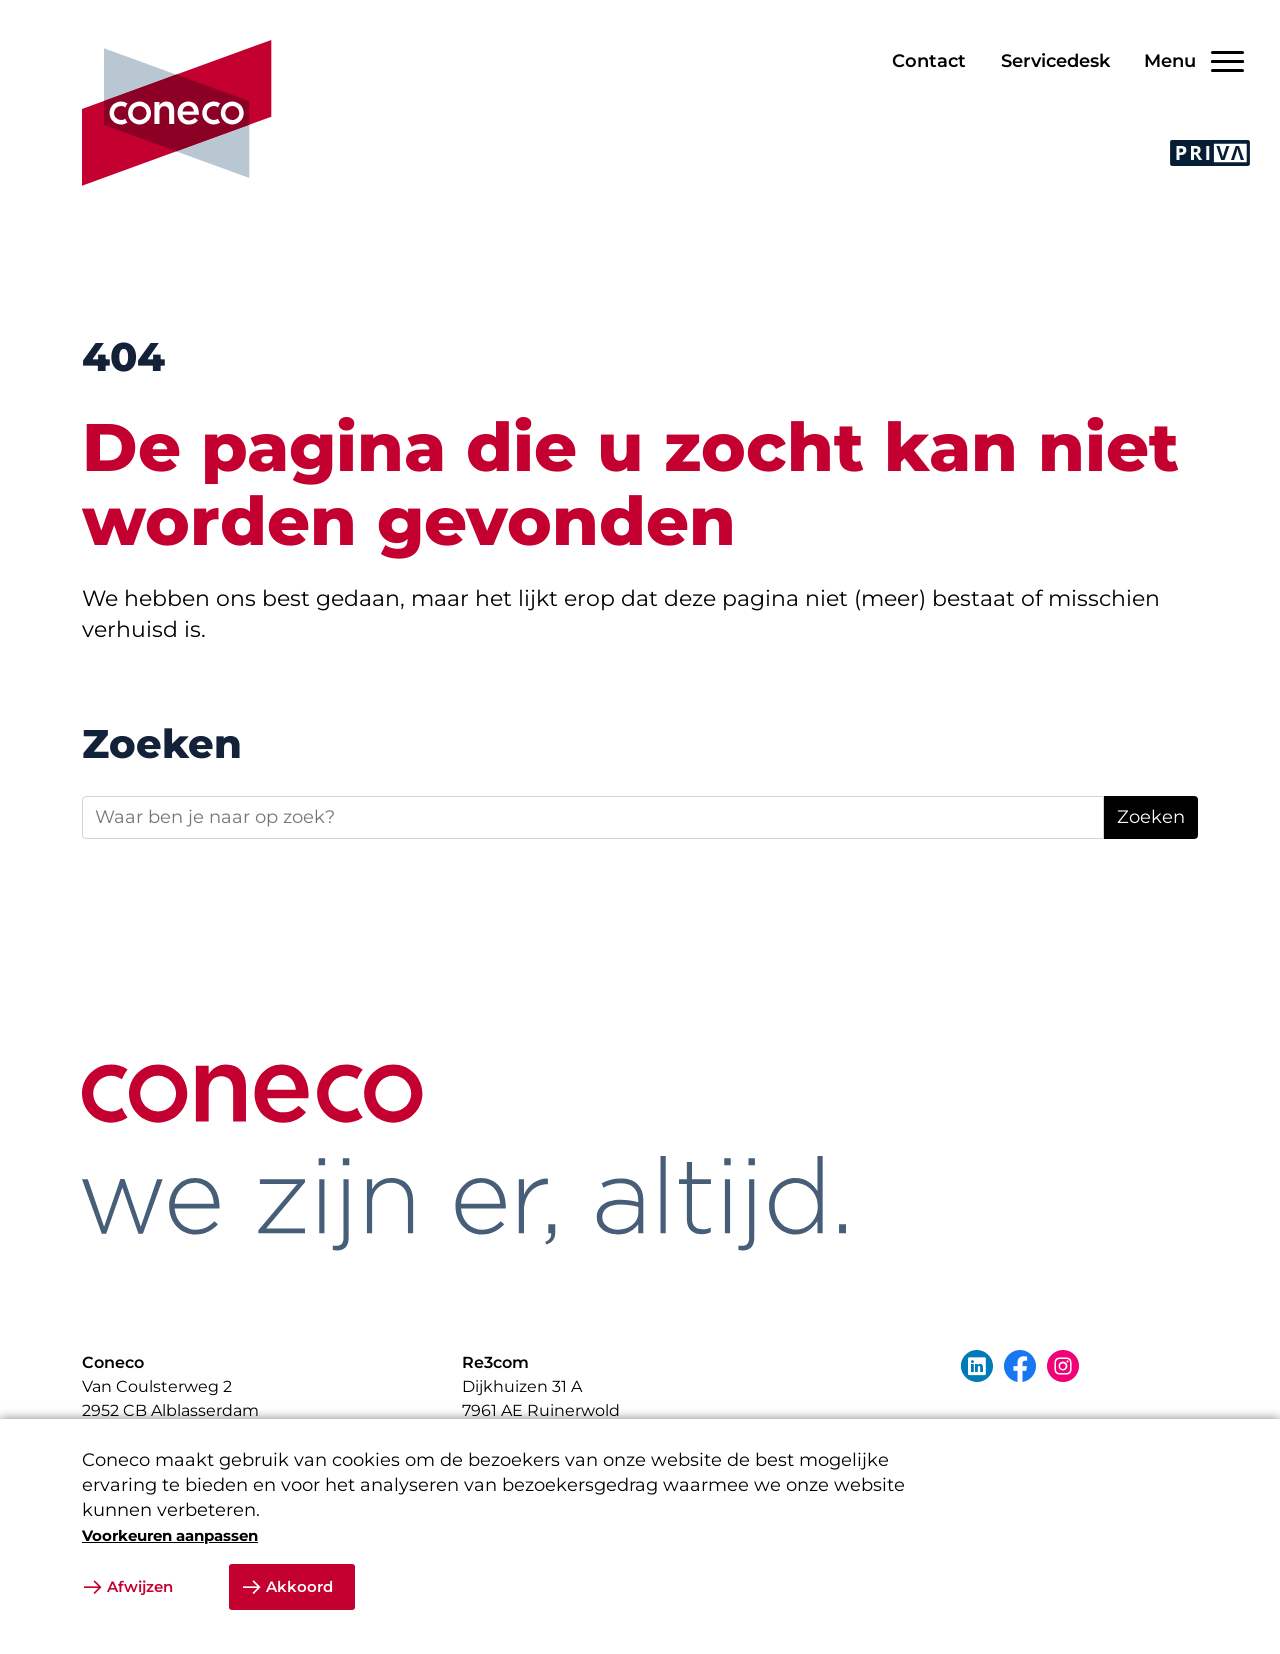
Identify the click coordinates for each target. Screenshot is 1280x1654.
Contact (929, 61)
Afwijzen (140, 1586)
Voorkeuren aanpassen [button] (170, 1535)
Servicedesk (1055, 61)
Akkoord (299, 1586)
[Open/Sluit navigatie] (1187, 61)
